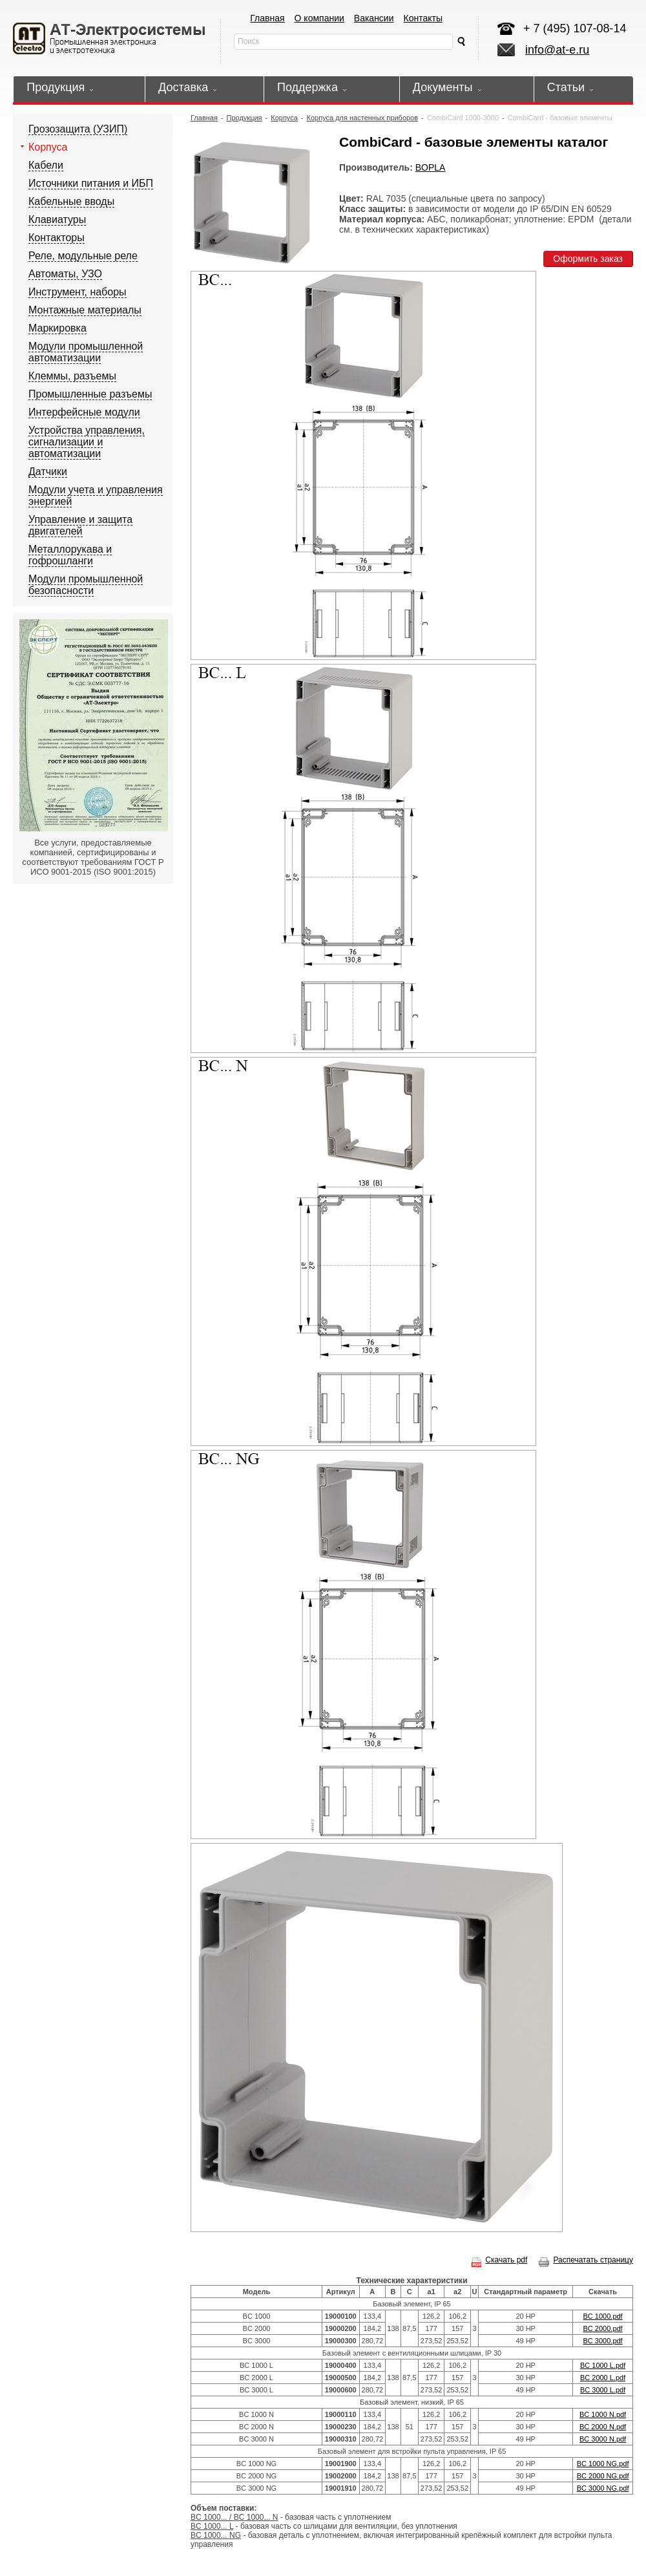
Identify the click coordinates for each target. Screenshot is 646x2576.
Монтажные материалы (84, 309)
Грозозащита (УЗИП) (77, 128)
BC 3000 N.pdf (602, 2439)
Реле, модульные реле (83, 255)
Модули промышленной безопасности (85, 584)
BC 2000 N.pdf (602, 2427)
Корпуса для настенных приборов (363, 118)
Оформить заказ (588, 258)
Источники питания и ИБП (90, 183)
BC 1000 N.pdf (602, 2414)
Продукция (244, 118)
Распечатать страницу (586, 2259)
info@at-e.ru (557, 49)
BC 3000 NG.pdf (603, 2488)
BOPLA (430, 167)
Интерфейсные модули (84, 412)
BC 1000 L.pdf (602, 2365)
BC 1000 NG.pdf (603, 2463)
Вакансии (374, 18)
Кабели (45, 165)
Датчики (47, 471)
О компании (319, 18)
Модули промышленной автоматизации (85, 352)
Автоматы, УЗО (65, 273)
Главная (267, 18)
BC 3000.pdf (603, 2341)
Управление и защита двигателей (80, 525)
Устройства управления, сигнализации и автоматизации (86, 442)
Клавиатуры (57, 219)
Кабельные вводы (71, 201)
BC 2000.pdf (603, 2328)
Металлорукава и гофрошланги (70, 555)
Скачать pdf (499, 2259)
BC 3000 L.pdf (602, 2390)
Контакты (423, 18)
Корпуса (48, 147)
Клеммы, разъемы (72, 375)
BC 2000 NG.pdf (603, 2476)
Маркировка (57, 328)
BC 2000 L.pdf (602, 2377)
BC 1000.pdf (603, 2316)
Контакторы (56, 237)
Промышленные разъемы (90, 394)
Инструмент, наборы (77, 291)
